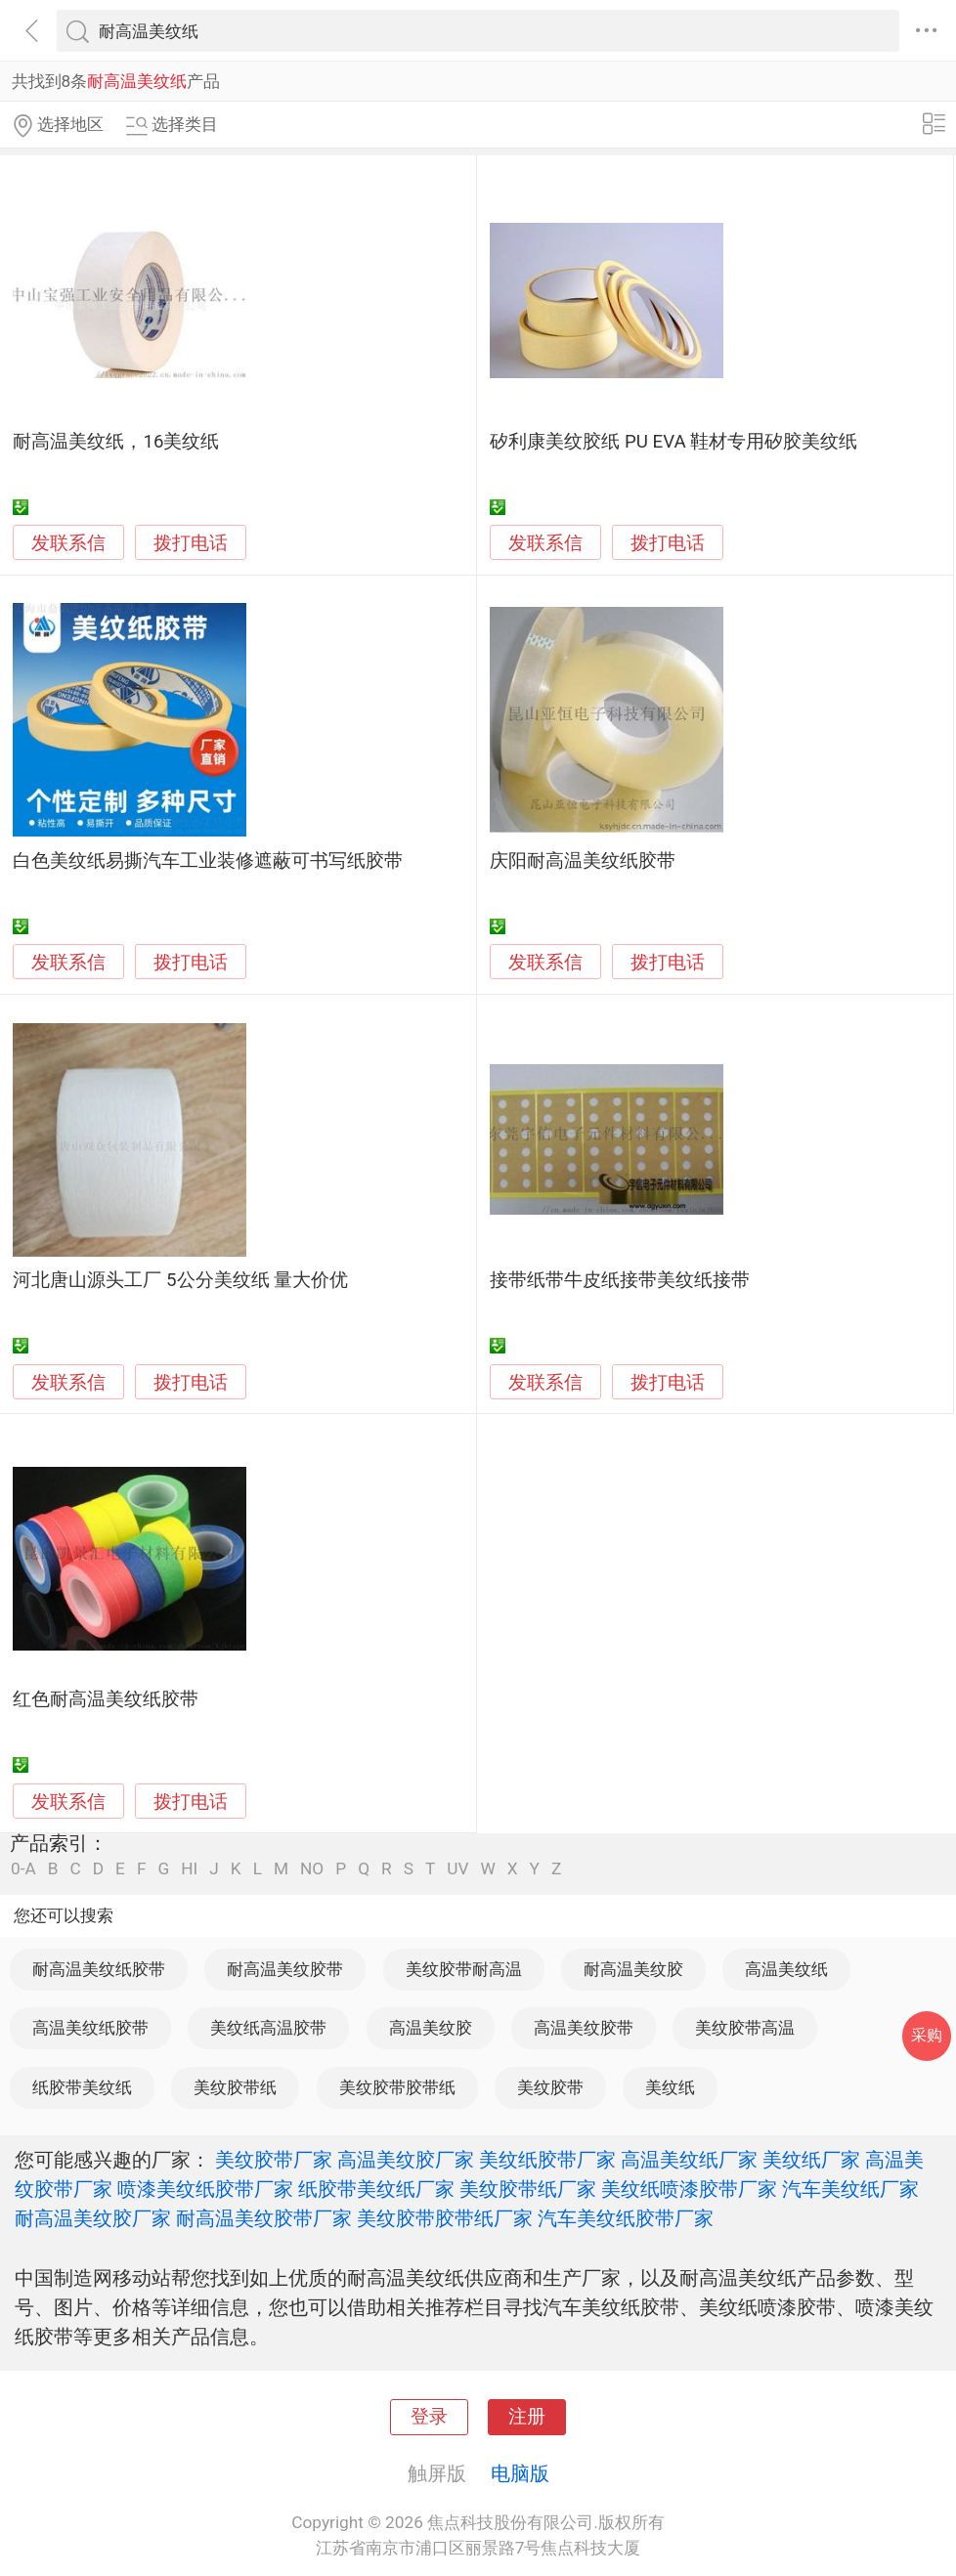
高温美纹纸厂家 (689, 2159)
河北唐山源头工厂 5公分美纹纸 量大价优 (180, 1280)
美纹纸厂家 (811, 2159)
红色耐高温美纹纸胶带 (105, 1699)
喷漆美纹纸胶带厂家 (205, 2189)
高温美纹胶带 (583, 2028)
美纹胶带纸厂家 (527, 2189)
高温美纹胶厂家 (405, 2159)
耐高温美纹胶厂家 (93, 2218)
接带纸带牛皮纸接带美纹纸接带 (620, 1280)
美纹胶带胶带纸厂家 (445, 2218)
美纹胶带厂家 (273, 2159)
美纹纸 (670, 2087)
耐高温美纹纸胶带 (98, 1969)
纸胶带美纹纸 (82, 2087)
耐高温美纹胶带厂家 (264, 2218)
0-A (23, 1869)
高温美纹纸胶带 (90, 2028)
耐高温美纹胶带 (285, 1969)
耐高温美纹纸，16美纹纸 (116, 441)
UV (457, 1869)
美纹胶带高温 (745, 2028)
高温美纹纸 (786, 1969)
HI (189, 1869)
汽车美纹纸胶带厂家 (626, 2218)
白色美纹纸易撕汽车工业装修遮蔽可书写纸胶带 (208, 861)
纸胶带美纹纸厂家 (376, 2189)
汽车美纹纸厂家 (850, 2189)
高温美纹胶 (430, 2028)
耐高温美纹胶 (633, 1969)
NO (312, 1869)
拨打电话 (190, 543)
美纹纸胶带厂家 (547, 2159)
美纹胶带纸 (235, 2087)
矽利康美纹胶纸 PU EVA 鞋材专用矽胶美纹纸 (673, 441)
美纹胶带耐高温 (464, 1969)
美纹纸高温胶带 (268, 2028)
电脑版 (520, 2473)
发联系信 (68, 543)
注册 (526, 2416)
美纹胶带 (550, 2087)
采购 (926, 2035)
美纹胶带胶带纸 (397, 2087)
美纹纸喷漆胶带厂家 (689, 2189)
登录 (429, 2416)
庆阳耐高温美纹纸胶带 (582, 861)
